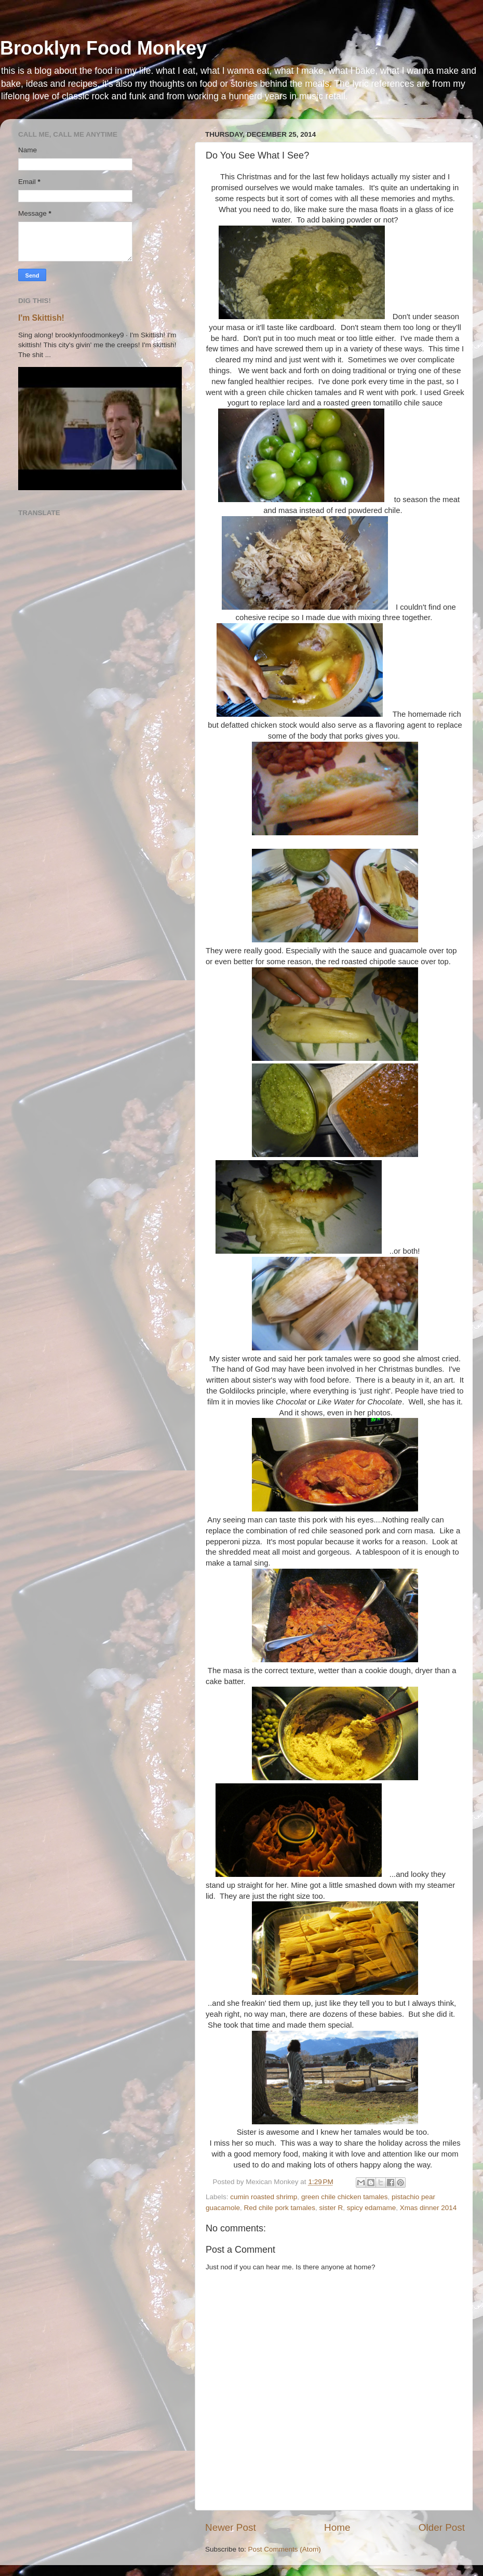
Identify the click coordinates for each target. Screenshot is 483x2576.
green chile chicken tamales (344, 2197)
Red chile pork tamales (279, 2208)
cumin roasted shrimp (263, 2197)
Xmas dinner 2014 (428, 2208)
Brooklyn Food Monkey (103, 48)
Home (337, 2527)
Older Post (442, 2527)
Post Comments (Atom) (284, 2549)
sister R (331, 2208)
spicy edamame (371, 2208)
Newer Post (230, 2527)
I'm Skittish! (41, 317)
